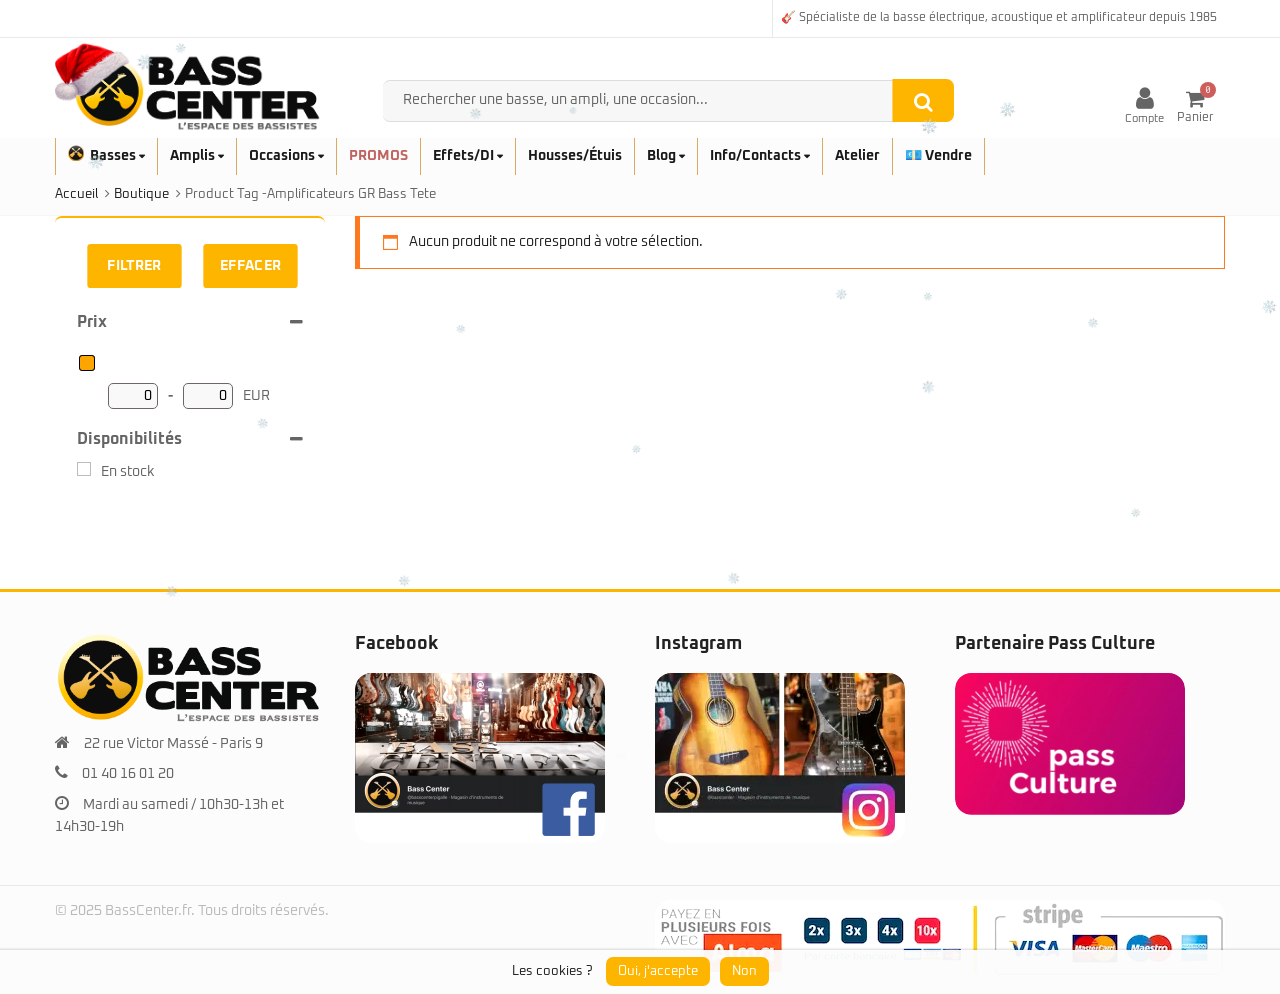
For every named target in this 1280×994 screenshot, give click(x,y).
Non (744, 971)
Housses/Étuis (575, 156)
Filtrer (134, 266)
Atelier (857, 156)
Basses (106, 156)
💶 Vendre (938, 156)
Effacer (251, 266)
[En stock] (84, 469)
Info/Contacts (760, 156)
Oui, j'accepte (658, 971)
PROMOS (378, 156)
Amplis (197, 156)
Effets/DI (468, 156)
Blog (666, 156)
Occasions (286, 156)
